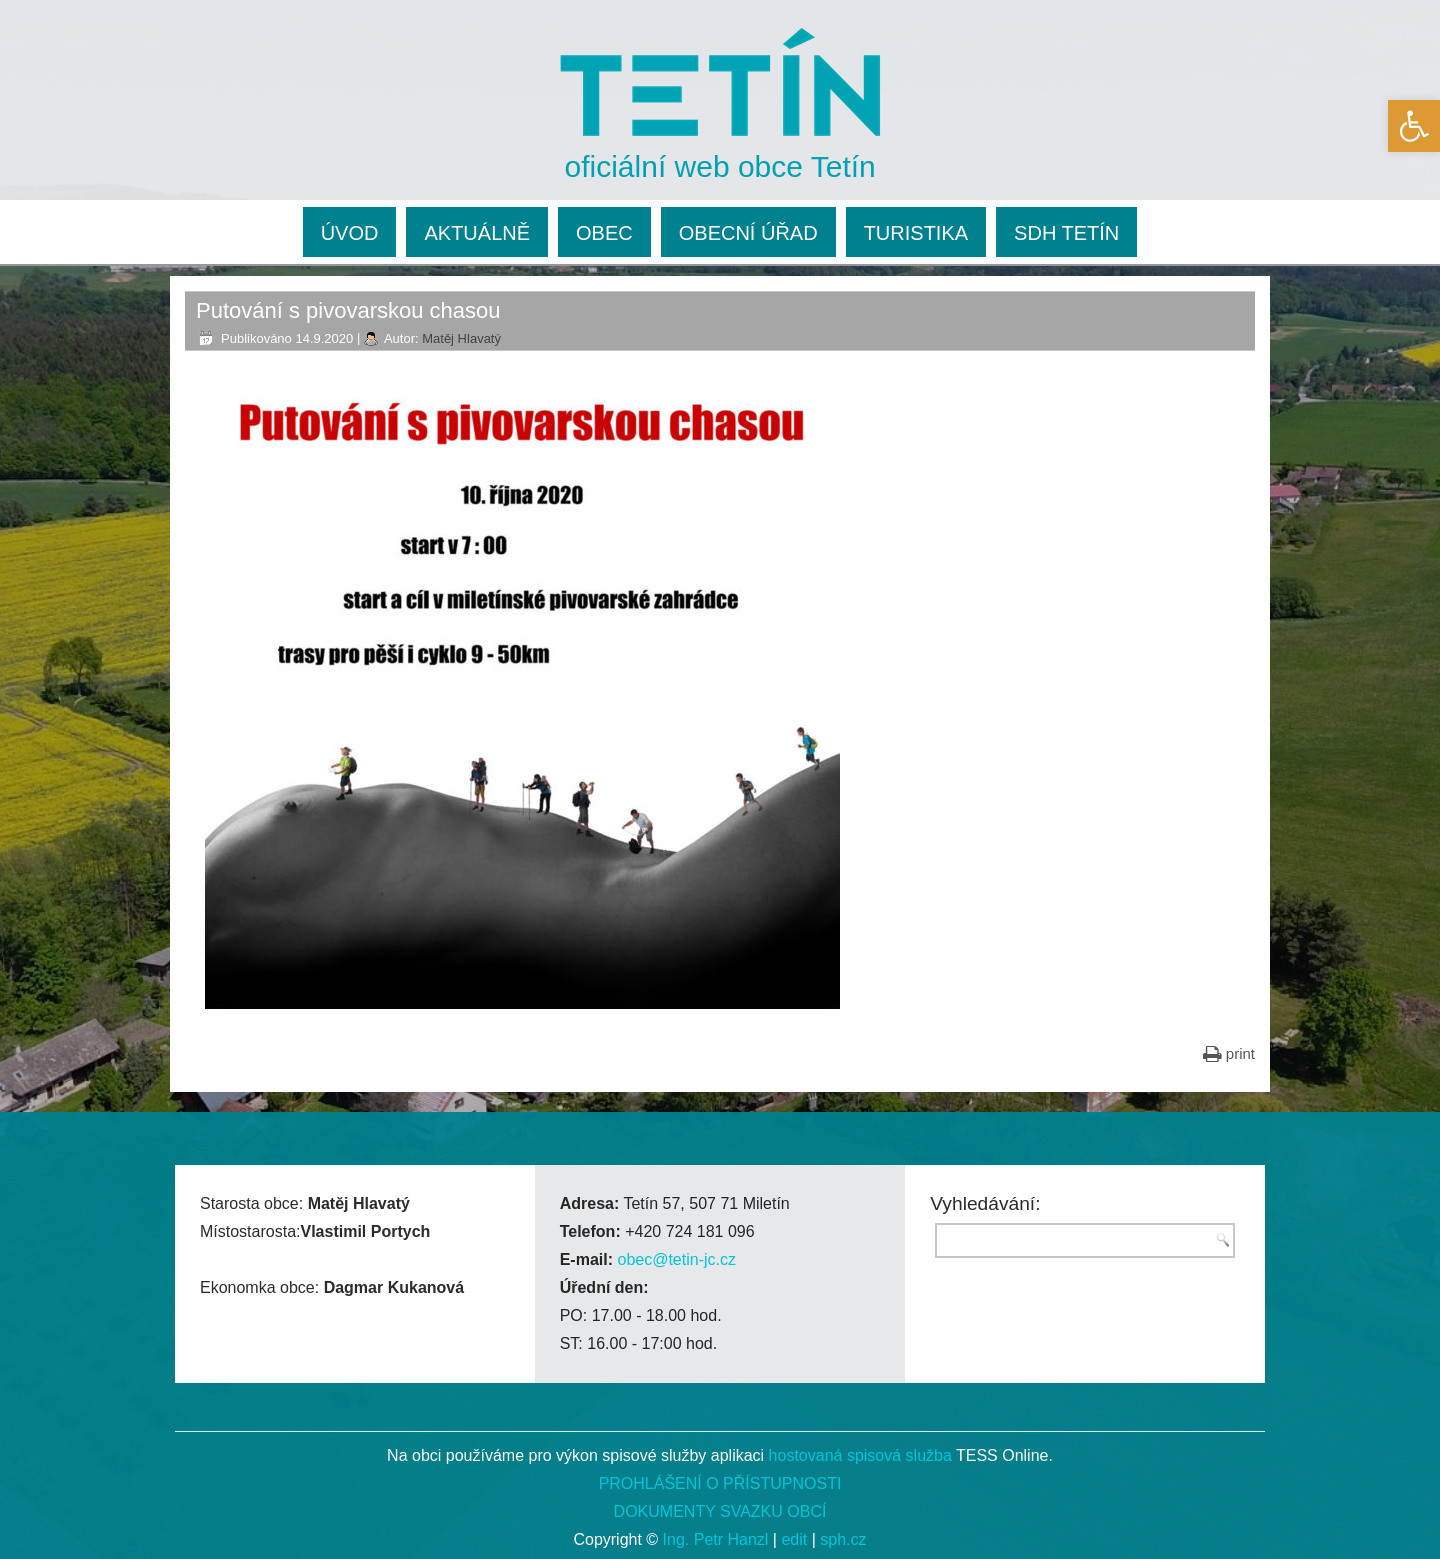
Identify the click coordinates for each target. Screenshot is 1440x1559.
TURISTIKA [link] (916, 233)
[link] (1414, 126)
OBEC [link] (604, 233)
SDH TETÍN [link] (1066, 233)
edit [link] (794, 1539)
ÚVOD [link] (350, 233)
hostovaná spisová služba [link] (860, 1455)
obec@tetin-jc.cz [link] (676, 1259)
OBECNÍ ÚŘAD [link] (748, 233)
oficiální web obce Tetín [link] (720, 166)
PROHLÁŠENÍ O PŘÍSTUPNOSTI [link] (720, 1483)
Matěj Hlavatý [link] (461, 338)
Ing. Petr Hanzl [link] (716, 1539)
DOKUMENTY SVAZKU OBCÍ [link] (720, 1511)
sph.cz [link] (843, 1539)
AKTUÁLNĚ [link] (477, 233)
